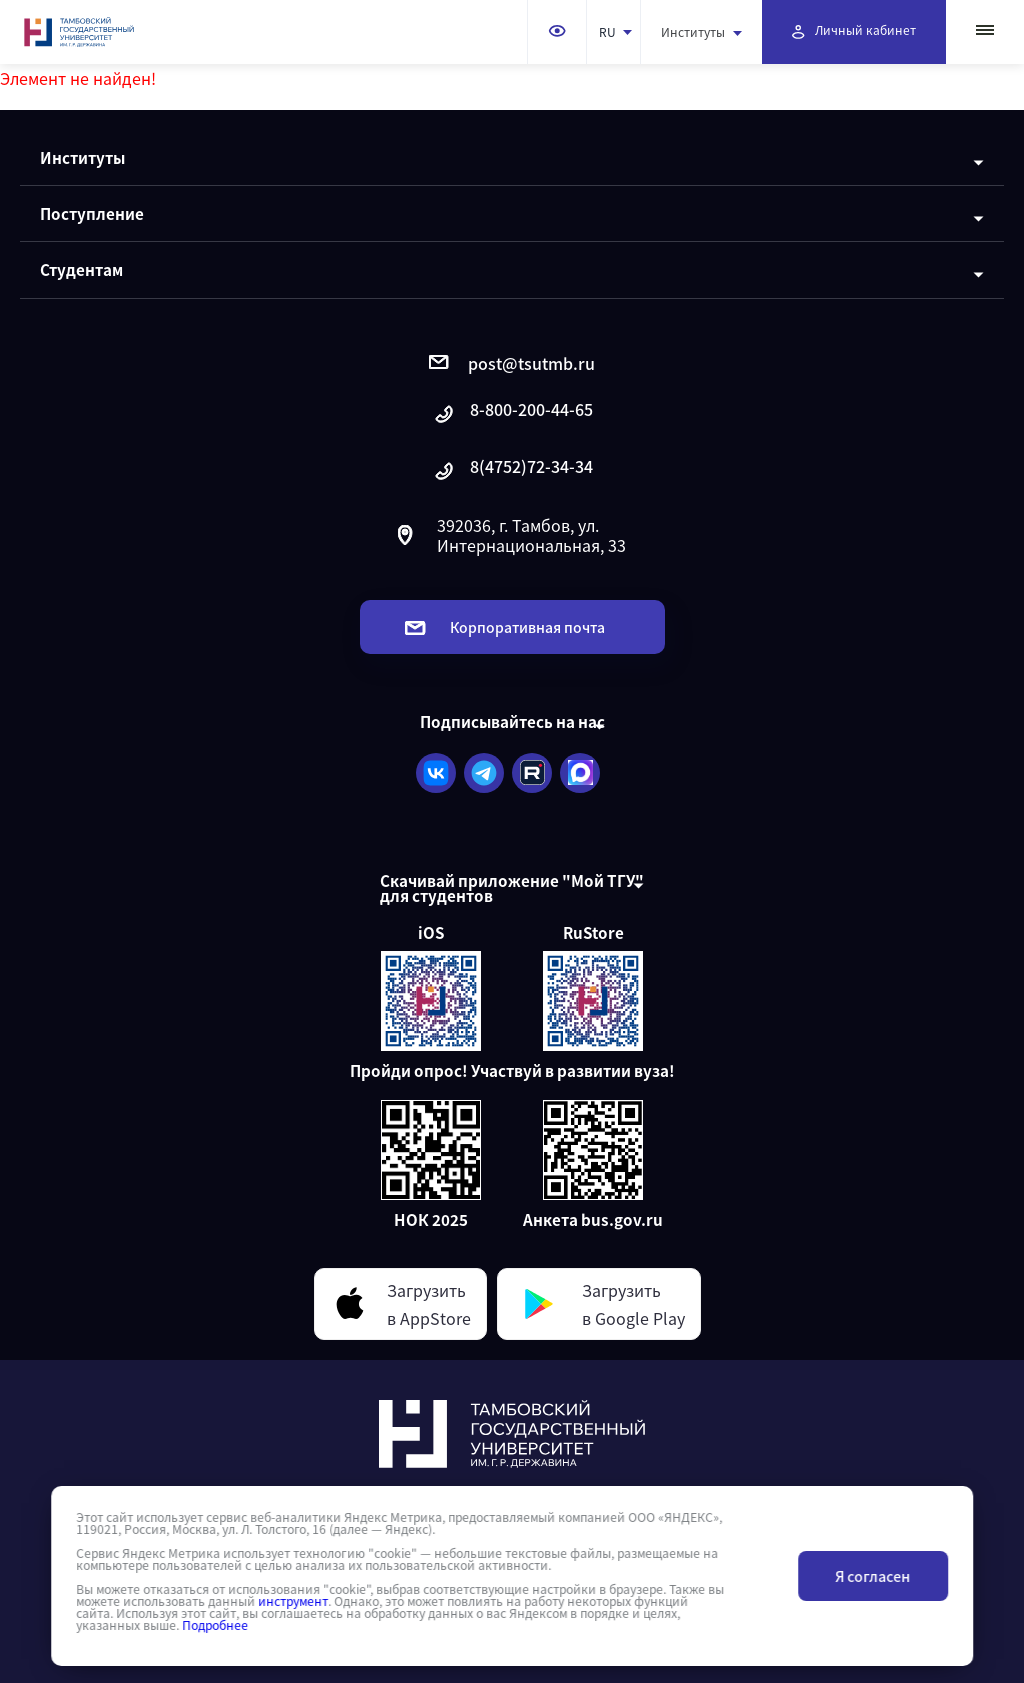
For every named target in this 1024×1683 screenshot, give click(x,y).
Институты (701, 31)
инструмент (293, 1601)
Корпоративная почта (505, 627)
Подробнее (215, 1625)
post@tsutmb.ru (512, 363)
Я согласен (872, 1576)
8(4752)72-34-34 (512, 471)
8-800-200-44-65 (512, 414)
